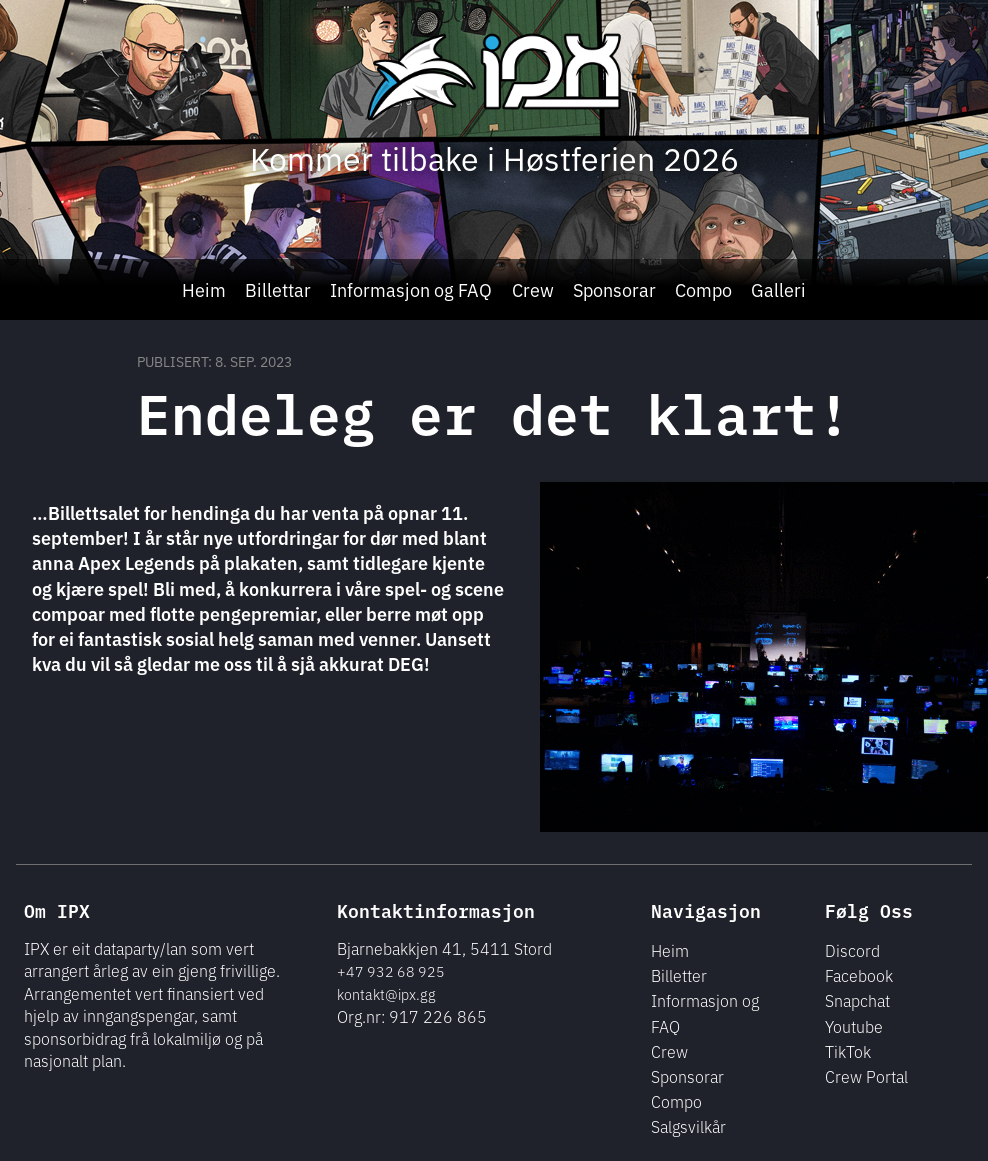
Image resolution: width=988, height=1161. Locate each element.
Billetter (679, 975)
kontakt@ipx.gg (386, 994)
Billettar (278, 289)
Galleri (778, 289)
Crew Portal (866, 1076)
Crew (533, 289)
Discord (852, 950)
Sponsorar (614, 289)
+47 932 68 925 (391, 971)
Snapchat (857, 1000)
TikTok (848, 1051)
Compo (703, 289)
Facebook (859, 975)
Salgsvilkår (688, 1126)
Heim (204, 289)
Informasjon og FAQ (411, 289)
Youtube (854, 1026)
